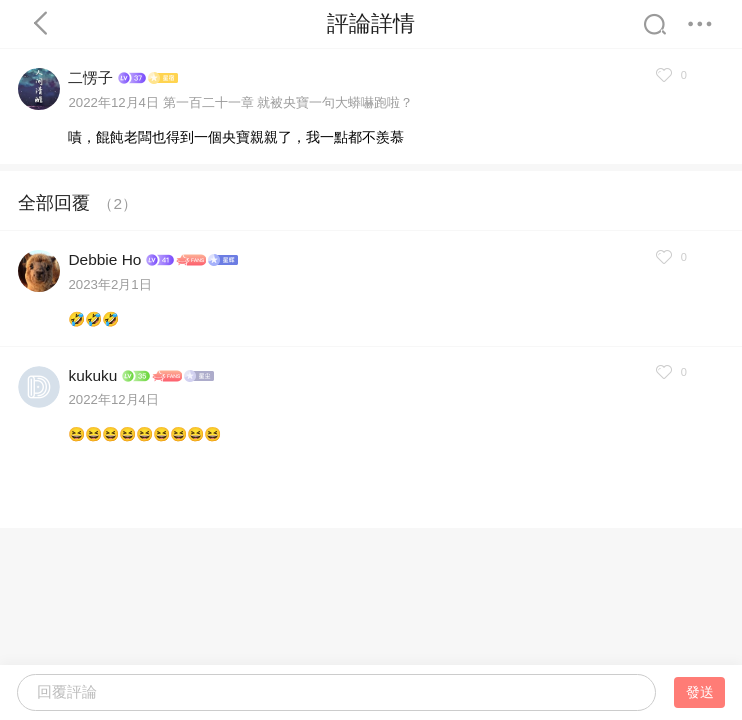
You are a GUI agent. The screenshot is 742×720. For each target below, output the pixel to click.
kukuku (92, 375)
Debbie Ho (104, 259)
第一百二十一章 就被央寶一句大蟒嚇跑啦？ (288, 102)
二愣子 (90, 77)
